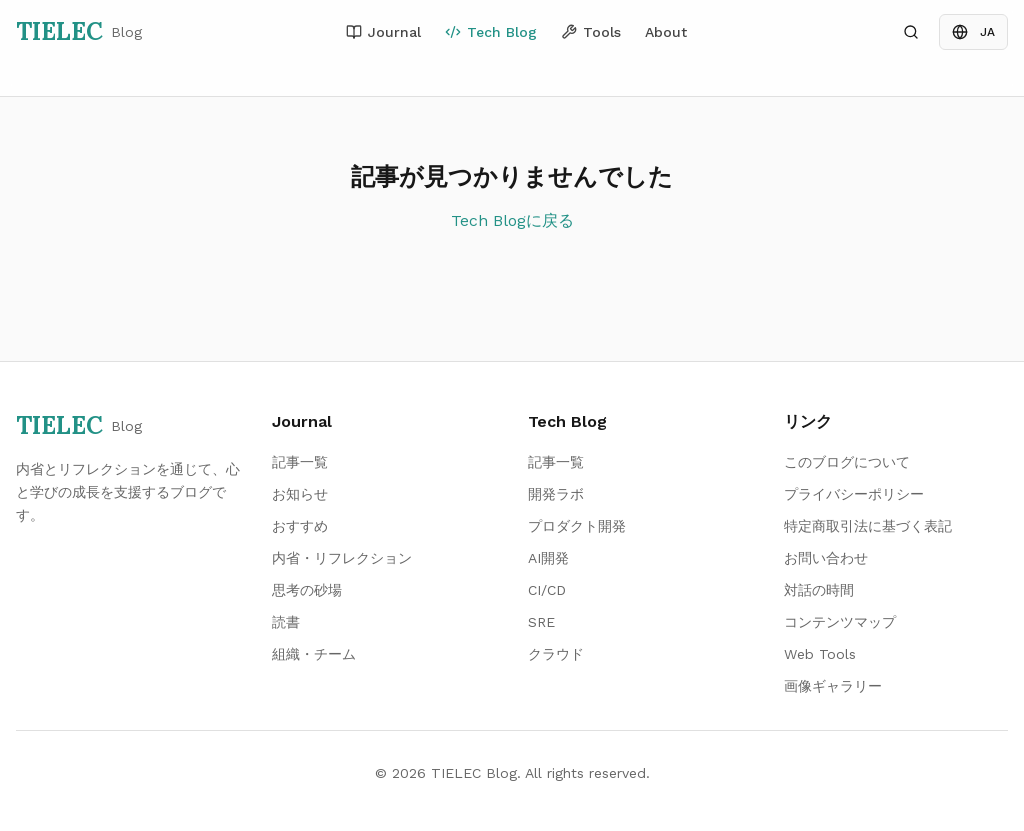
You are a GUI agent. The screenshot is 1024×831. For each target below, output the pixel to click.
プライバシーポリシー (854, 494)
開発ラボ (556, 494)
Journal (383, 32)
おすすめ (300, 526)
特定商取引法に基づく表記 (868, 526)
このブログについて (847, 462)
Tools (591, 32)
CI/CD (547, 590)
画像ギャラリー (833, 686)
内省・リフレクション (342, 558)
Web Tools (820, 654)
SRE (541, 622)
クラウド (556, 654)
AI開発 (548, 558)
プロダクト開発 (577, 526)
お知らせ (300, 494)
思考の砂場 (307, 590)
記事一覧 (300, 462)
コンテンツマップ (840, 622)
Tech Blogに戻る (512, 220)
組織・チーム (314, 654)
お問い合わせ (826, 558)
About (666, 32)
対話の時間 (819, 590)
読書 (286, 622)
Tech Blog (491, 32)
